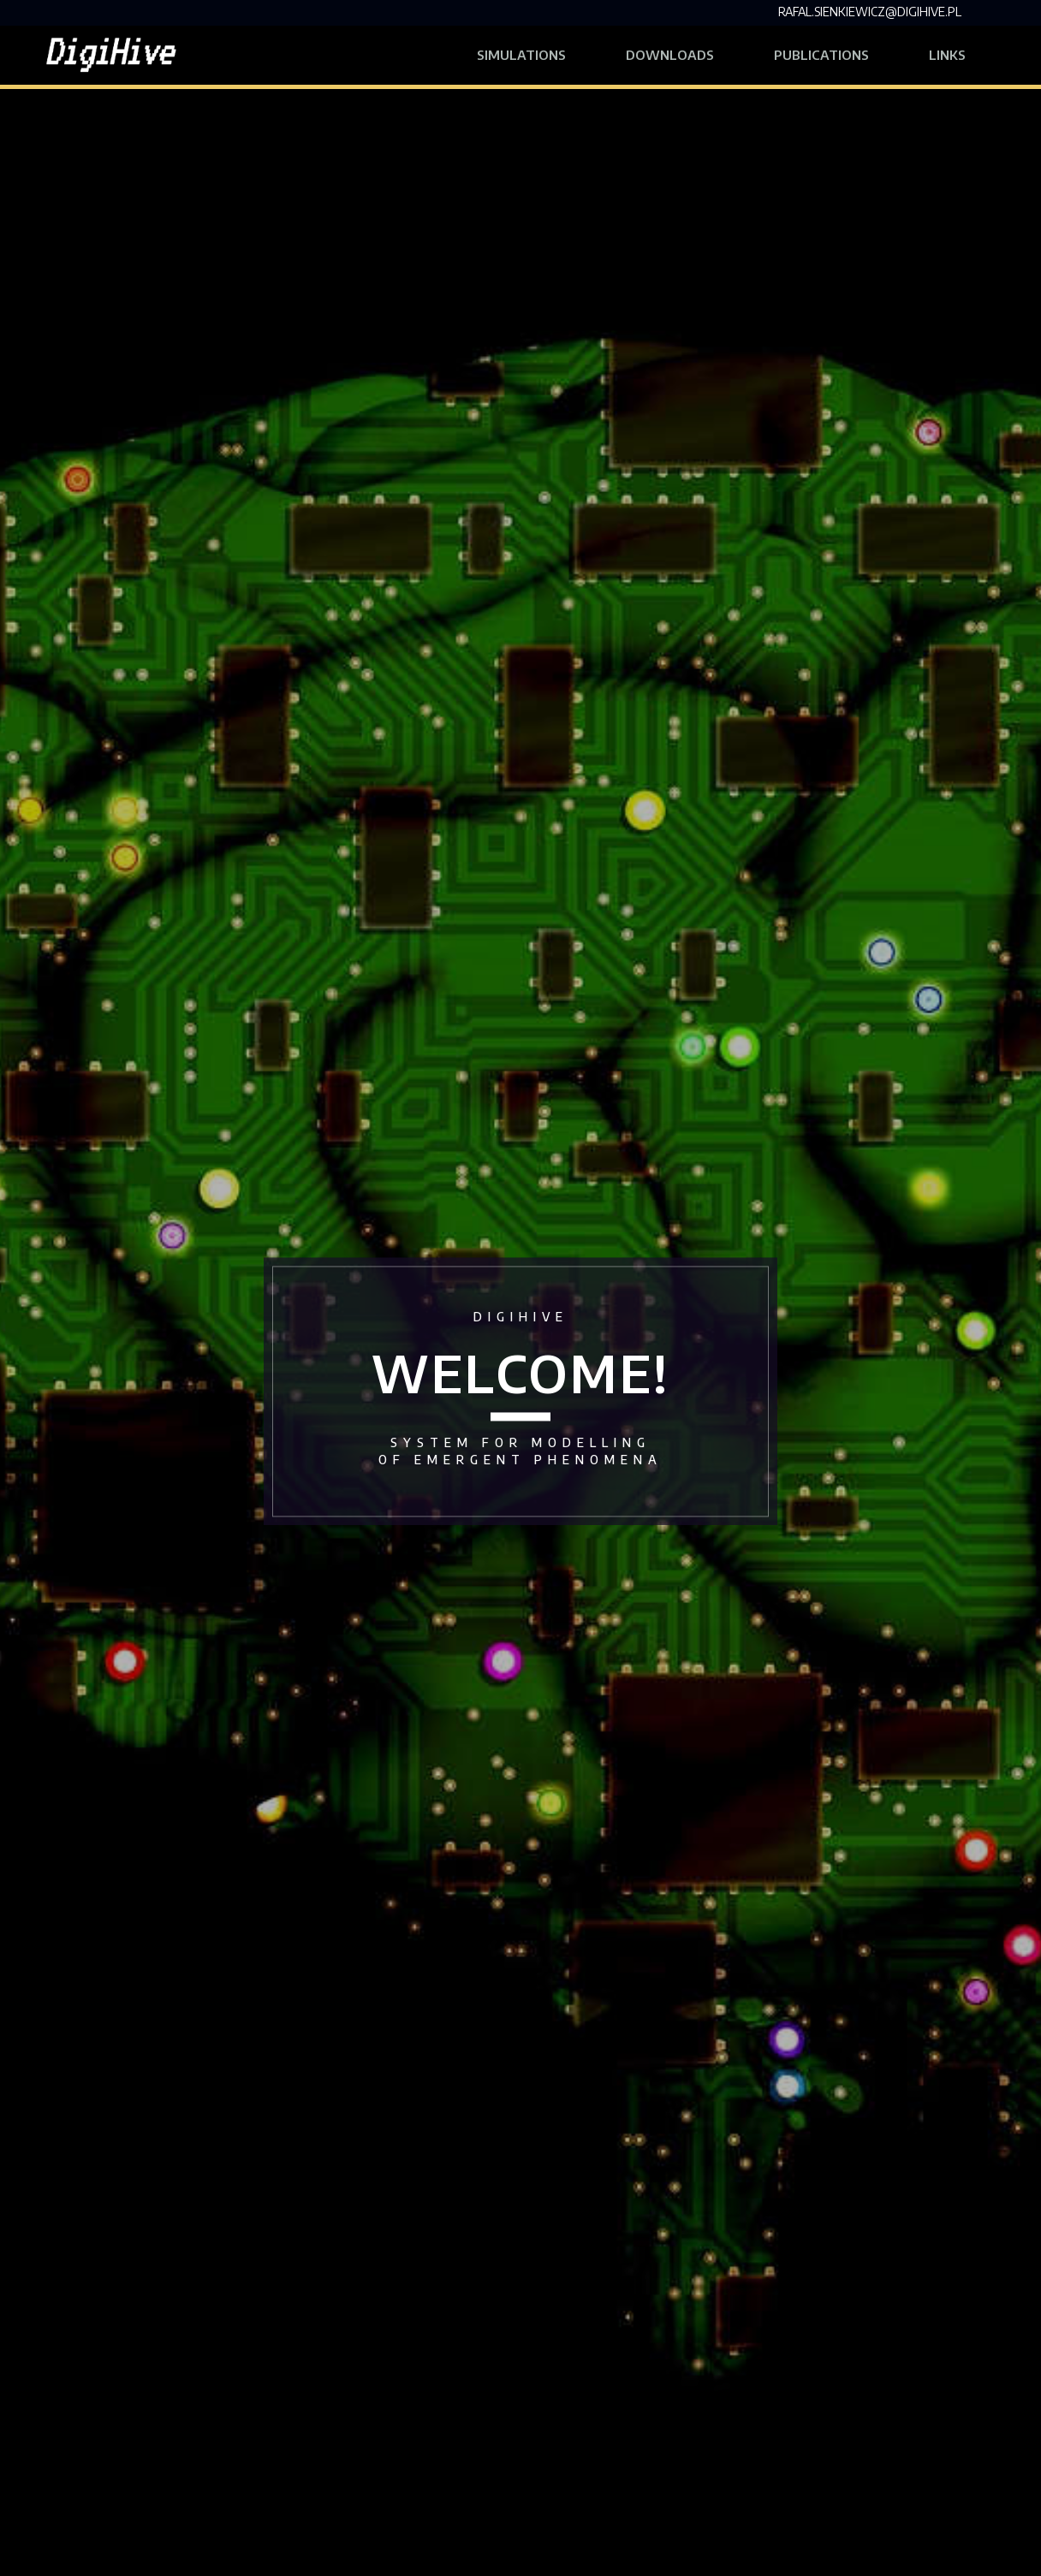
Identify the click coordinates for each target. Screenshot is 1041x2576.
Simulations (521, 54)
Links (962, 53)
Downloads (670, 54)
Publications (821, 54)
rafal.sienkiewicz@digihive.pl (869, 11)
